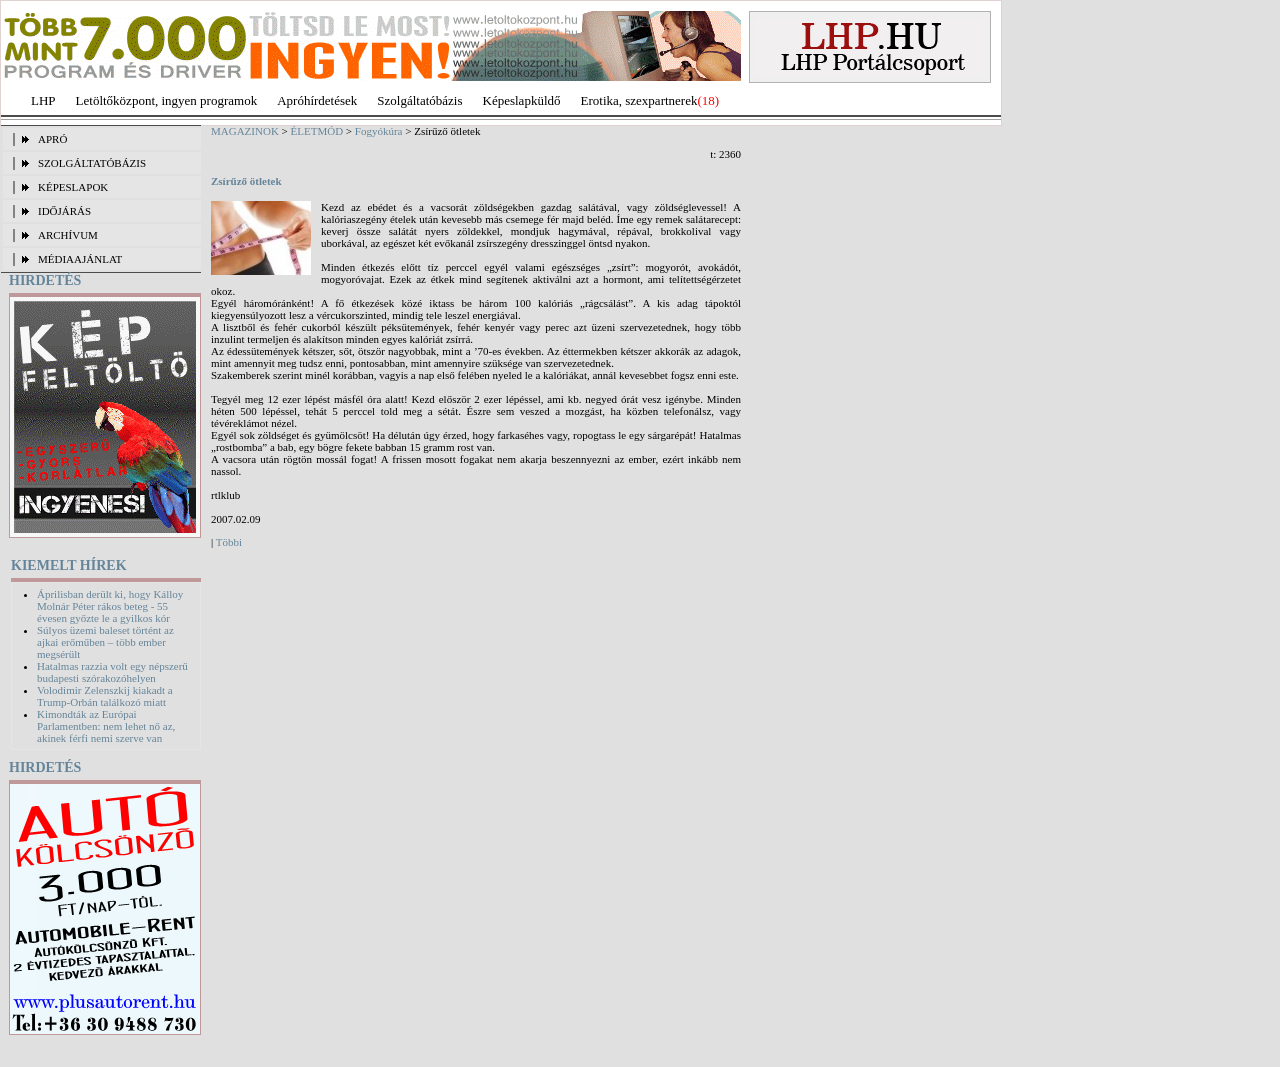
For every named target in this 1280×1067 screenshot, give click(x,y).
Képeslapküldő (522, 100)
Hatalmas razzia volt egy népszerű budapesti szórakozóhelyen (112, 672)
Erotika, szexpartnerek (639, 100)
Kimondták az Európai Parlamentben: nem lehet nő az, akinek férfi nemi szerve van (106, 726)
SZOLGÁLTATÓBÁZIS (92, 163)
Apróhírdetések (317, 100)
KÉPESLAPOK (73, 187)
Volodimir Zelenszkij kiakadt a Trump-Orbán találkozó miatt (105, 696)
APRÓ (52, 139)
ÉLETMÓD (317, 131)
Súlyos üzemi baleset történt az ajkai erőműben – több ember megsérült (105, 642)
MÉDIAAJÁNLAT (80, 259)
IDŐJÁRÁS (64, 211)
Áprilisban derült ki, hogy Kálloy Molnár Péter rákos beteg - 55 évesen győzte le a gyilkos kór (110, 606)
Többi (229, 542)
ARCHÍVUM (68, 235)
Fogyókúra (379, 131)
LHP (43, 100)
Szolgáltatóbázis (419, 100)
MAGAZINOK (245, 131)
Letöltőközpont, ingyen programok (167, 100)
